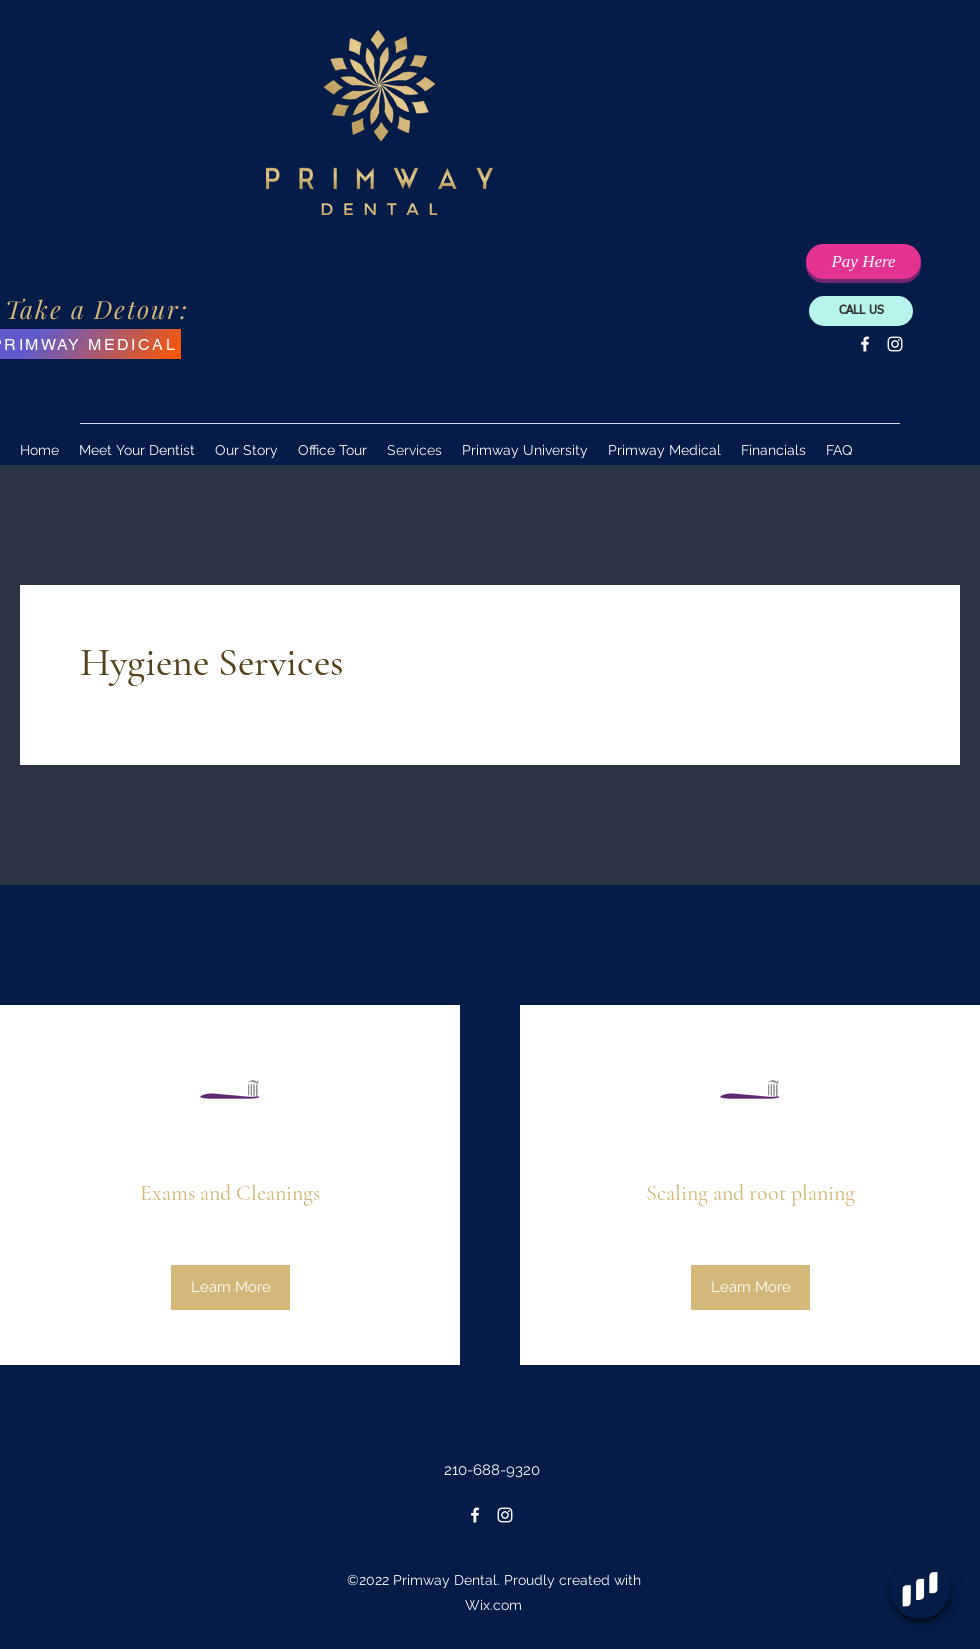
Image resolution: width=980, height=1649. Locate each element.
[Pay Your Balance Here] (863, 261)
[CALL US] (861, 311)
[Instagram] (895, 344)
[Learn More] (230, 1287)
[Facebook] (865, 344)
